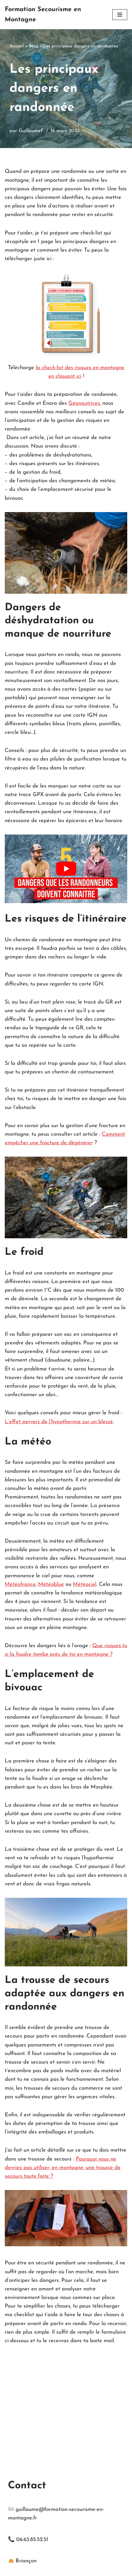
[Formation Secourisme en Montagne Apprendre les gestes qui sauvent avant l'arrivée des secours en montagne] (54, 14)
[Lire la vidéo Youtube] (66, 869)
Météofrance (20, 1584)
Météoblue (51, 1584)
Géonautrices (84, 403)
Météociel (84, 1584)
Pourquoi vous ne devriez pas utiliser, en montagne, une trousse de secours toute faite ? (63, 2167)
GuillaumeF (31, 131)
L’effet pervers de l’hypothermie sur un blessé (59, 1421)
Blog (33, 46)
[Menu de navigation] (119, 14)
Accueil (17, 46)
